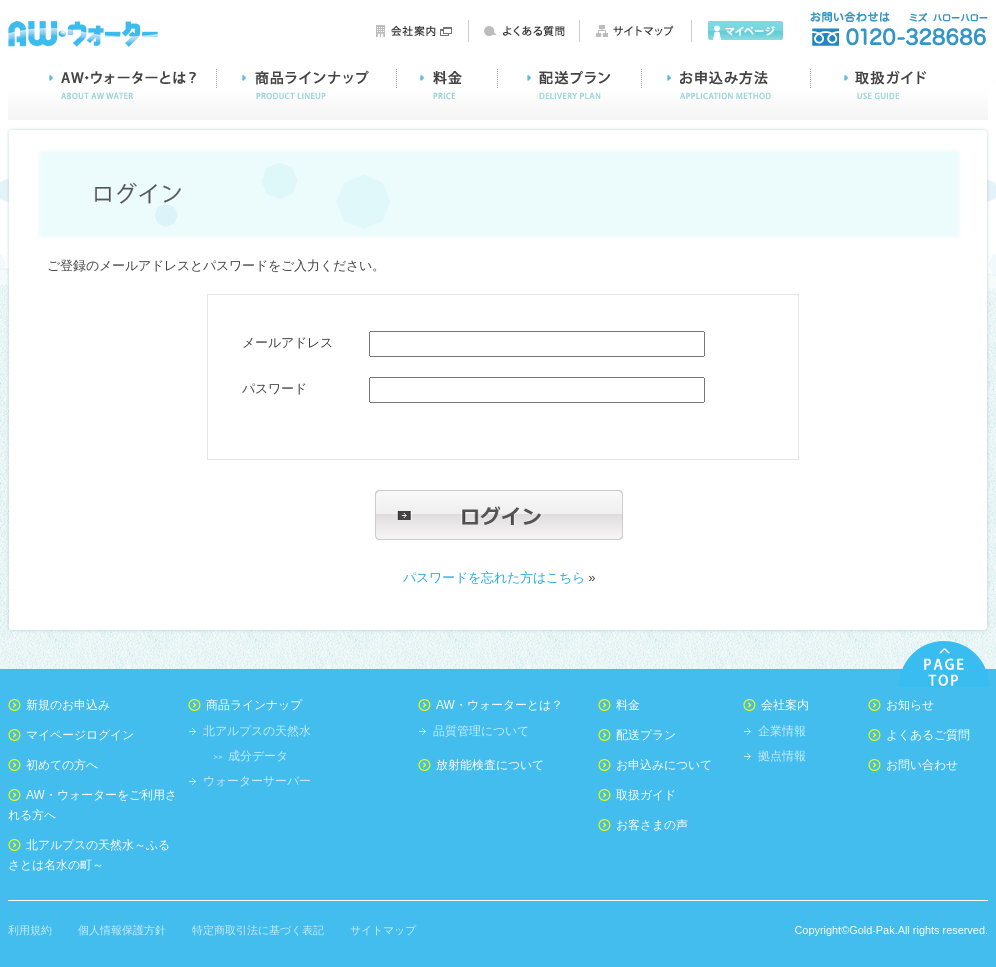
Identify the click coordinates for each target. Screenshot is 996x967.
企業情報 (782, 731)
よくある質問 (524, 31)
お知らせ (910, 705)
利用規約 (30, 930)
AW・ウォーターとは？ (499, 705)
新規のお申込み (68, 705)
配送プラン (570, 85)
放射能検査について (490, 765)
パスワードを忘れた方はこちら (494, 577)
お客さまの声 (652, 825)
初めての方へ (62, 765)
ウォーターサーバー (257, 781)
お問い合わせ (898, 30)
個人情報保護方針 (122, 930)
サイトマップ (636, 31)
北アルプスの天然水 (257, 731)
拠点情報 (782, 756)
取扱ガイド (899, 85)
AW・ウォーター (83, 32)
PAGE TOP (944, 664)
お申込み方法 (726, 85)
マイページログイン (80, 735)
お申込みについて (664, 765)
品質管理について (481, 731)
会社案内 (413, 31)
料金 (447, 85)
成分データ (258, 756)
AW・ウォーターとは (112, 85)
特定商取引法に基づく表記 (258, 930)
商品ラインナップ (307, 85)
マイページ (748, 31)
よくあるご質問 (928, 735)
